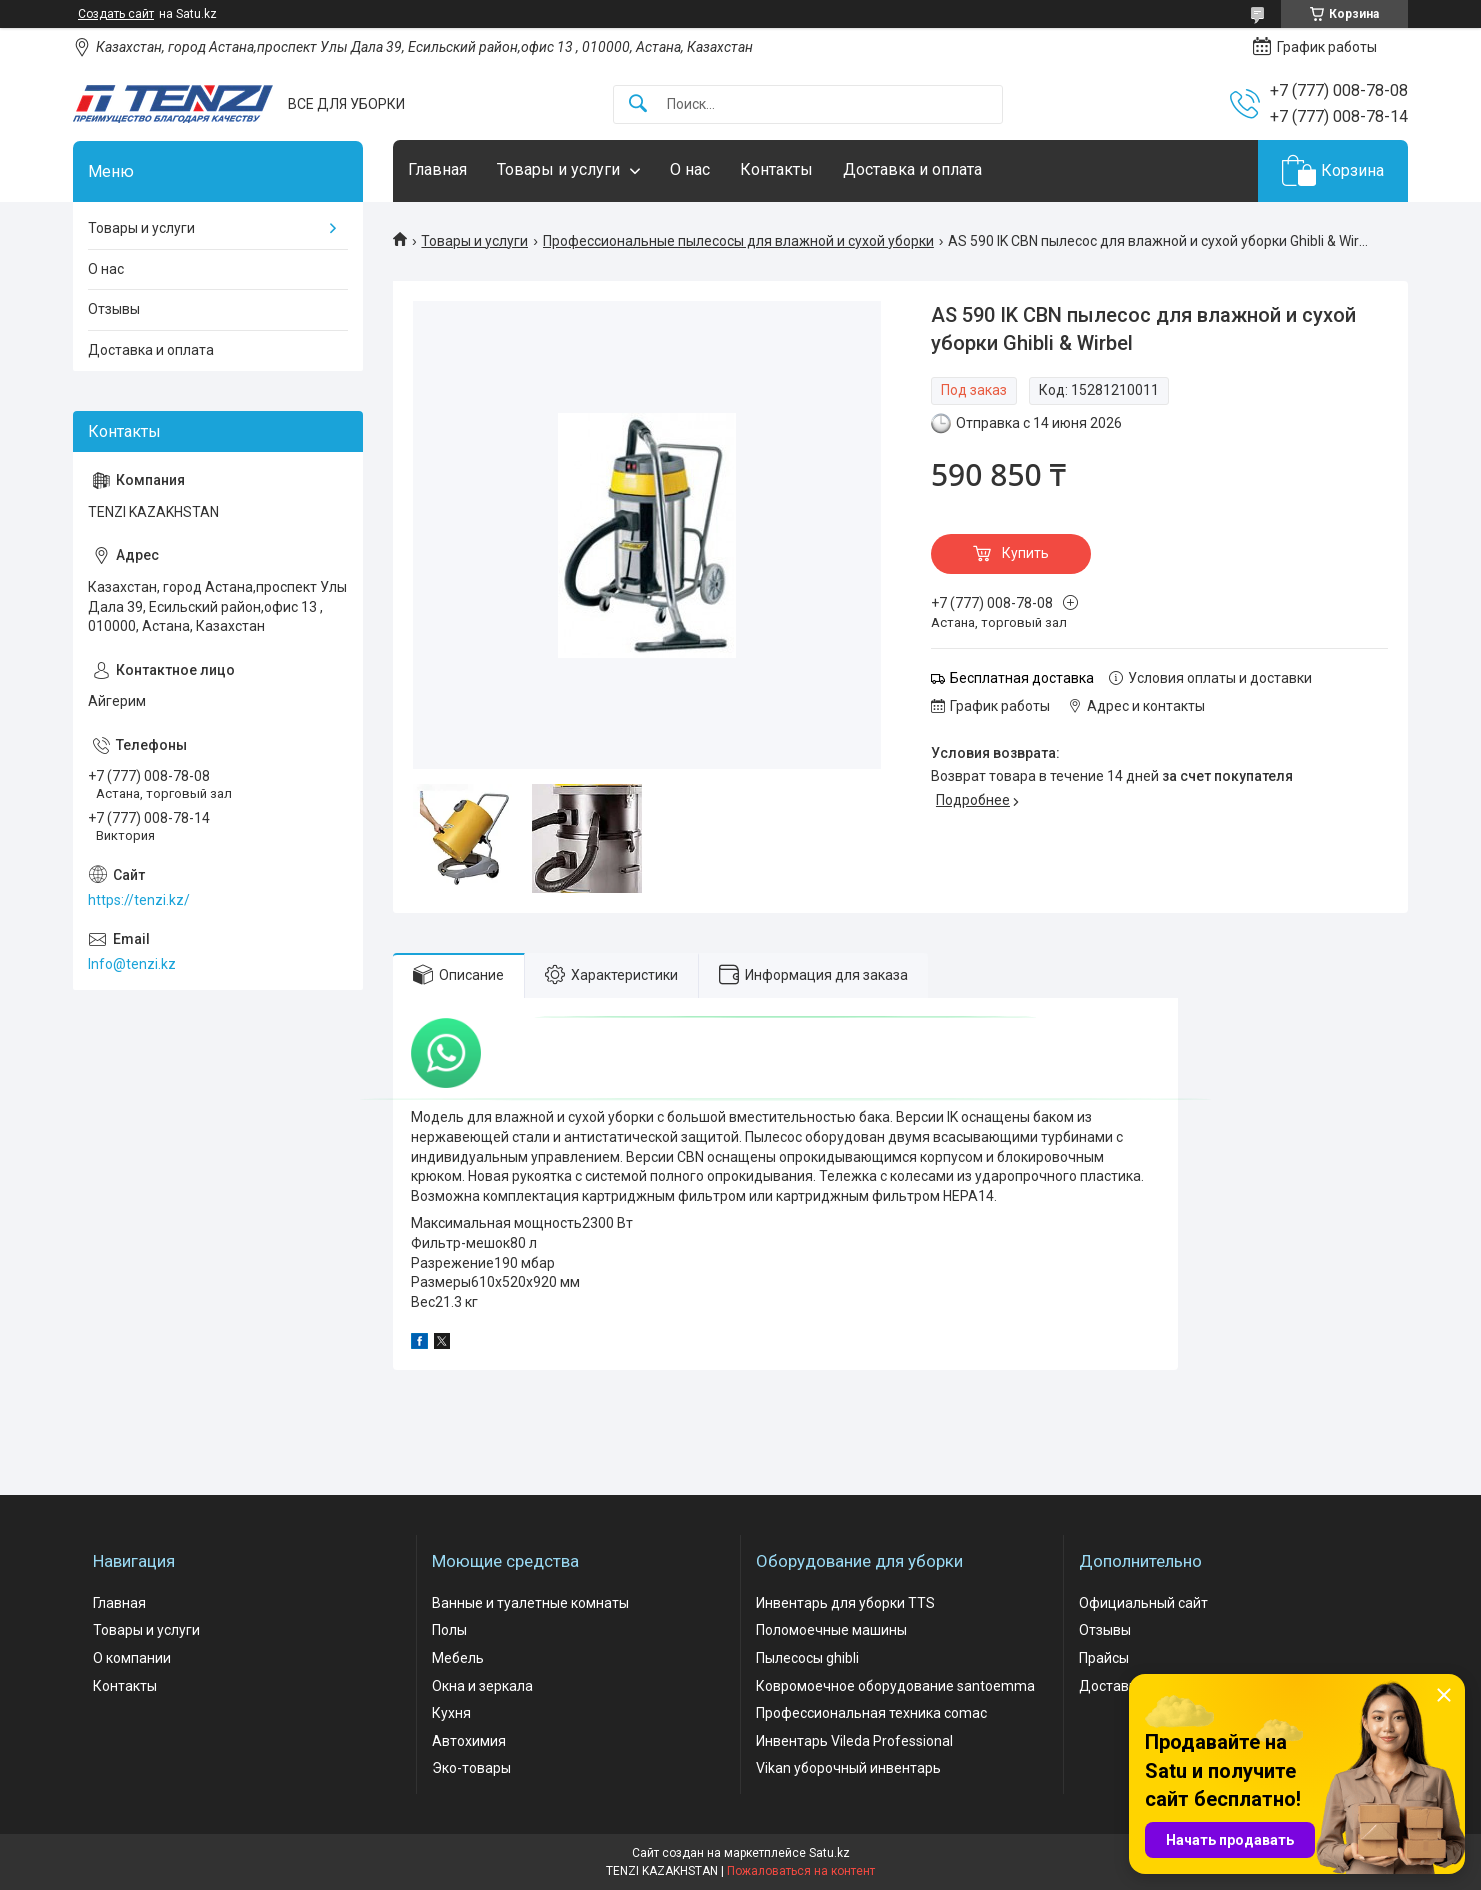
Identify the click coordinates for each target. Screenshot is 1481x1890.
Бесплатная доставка (1022, 678)
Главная (437, 169)
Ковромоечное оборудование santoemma (895, 1686)
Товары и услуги (558, 169)
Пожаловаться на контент (801, 1871)
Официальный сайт (1143, 1603)
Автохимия (469, 1741)
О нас (690, 169)
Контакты (776, 169)
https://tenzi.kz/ (139, 900)
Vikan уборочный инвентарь (848, 1768)
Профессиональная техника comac (871, 1713)
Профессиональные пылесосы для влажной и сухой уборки (738, 241)
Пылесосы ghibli (807, 1658)
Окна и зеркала (482, 1686)
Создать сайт (116, 14)
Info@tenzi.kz (132, 964)
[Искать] (638, 104)
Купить (1025, 553)
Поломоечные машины (831, 1630)
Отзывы (114, 309)
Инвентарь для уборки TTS (845, 1603)
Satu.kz (829, 1853)
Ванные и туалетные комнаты (530, 1603)
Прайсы (1104, 1658)
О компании (132, 1658)
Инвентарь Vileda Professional (854, 1741)
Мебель (458, 1658)
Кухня (451, 1713)
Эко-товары (471, 1768)
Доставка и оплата (912, 169)
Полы (449, 1630)
